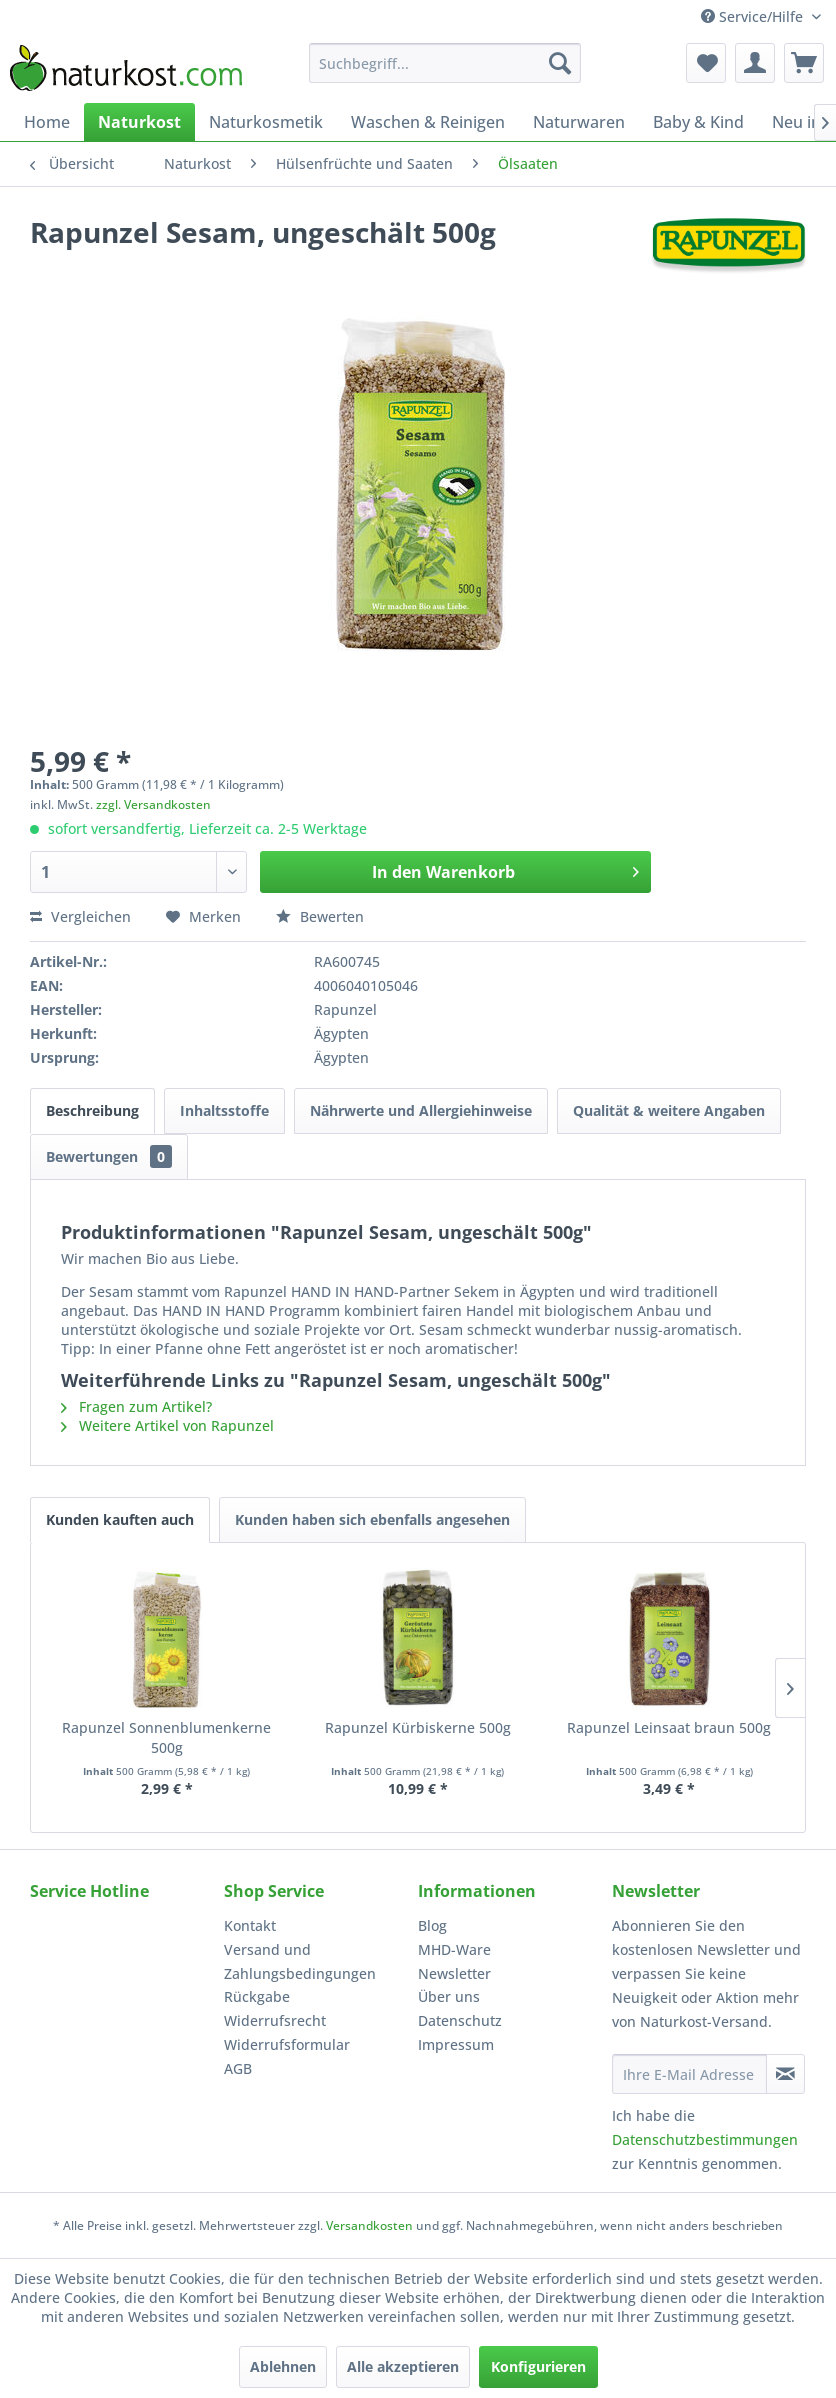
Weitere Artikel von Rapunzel (167, 1425)
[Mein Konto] (755, 63)
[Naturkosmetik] (266, 122)
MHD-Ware (454, 1949)
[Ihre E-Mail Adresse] (689, 2074)
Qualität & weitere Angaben (669, 1110)
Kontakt (250, 1925)
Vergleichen (80, 916)
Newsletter (454, 1973)
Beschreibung (92, 1110)
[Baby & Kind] (698, 122)
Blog (432, 1925)
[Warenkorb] (804, 63)
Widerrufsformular (287, 2044)
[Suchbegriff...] (445, 63)
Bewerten (320, 916)
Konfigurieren (538, 2366)
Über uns (449, 1996)
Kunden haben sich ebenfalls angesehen (372, 1519)
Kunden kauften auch (120, 1519)
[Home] (47, 122)
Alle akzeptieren (403, 2366)
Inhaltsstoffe (224, 1110)
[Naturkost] (139, 122)
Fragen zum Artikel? (136, 1406)
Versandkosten (369, 2225)
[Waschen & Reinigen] (428, 122)
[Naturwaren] (579, 122)
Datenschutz (460, 2020)
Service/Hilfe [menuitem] (754, 16)
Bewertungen (109, 1156)
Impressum (456, 2044)
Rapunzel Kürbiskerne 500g (418, 1727)
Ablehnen (283, 2366)
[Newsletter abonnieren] (785, 2074)
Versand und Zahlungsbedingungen (300, 1961)
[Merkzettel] (706, 63)
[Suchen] (560, 63)
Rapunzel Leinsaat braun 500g (669, 1727)
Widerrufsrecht (275, 2020)
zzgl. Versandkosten (153, 804)
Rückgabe (257, 1996)
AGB (238, 2068)
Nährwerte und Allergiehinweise (421, 1110)
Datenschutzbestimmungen (705, 2139)
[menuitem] (445, 63)
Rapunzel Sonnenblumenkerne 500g (166, 1737)
